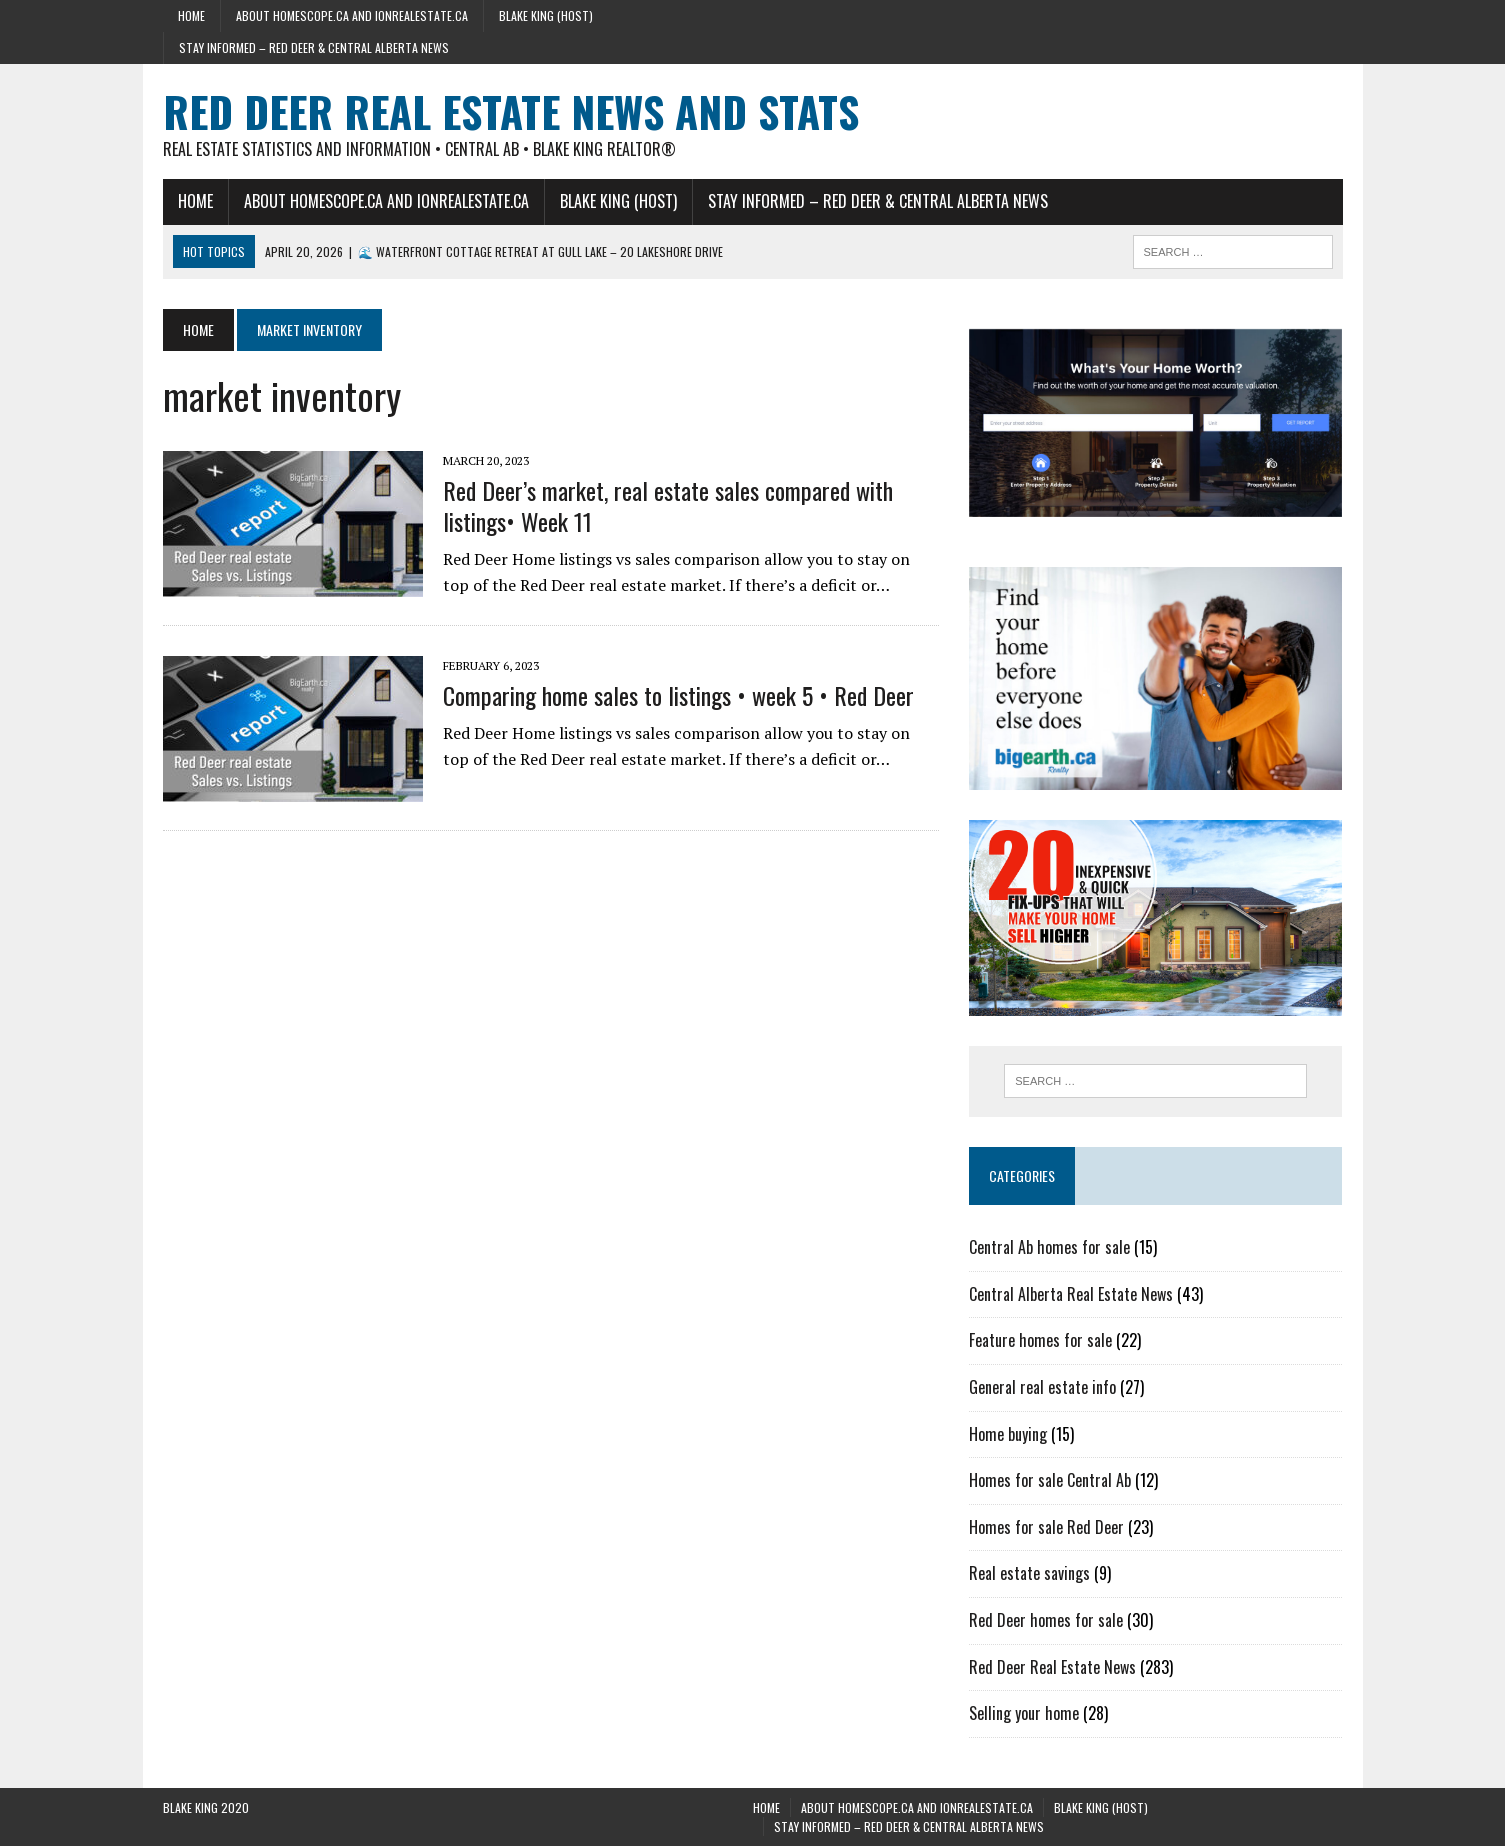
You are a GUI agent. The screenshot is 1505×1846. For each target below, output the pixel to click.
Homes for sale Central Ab (1050, 1480)
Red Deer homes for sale (1046, 1620)
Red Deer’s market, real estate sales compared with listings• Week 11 (668, 505)
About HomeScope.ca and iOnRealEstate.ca (352, 15)
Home (191, 15)
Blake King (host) (546, 15)
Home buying (1008, 1434)
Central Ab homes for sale (1049, 1247)
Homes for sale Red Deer (1046, 1527)
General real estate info (1042, 1387)
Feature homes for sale (1040, 1340)
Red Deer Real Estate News (1052, 1667)
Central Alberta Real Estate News (1071, 1294)
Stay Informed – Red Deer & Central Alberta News (314, 47)
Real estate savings (1029, 1573)
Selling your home (1024, 1713)
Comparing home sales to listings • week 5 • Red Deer (678, 695)
